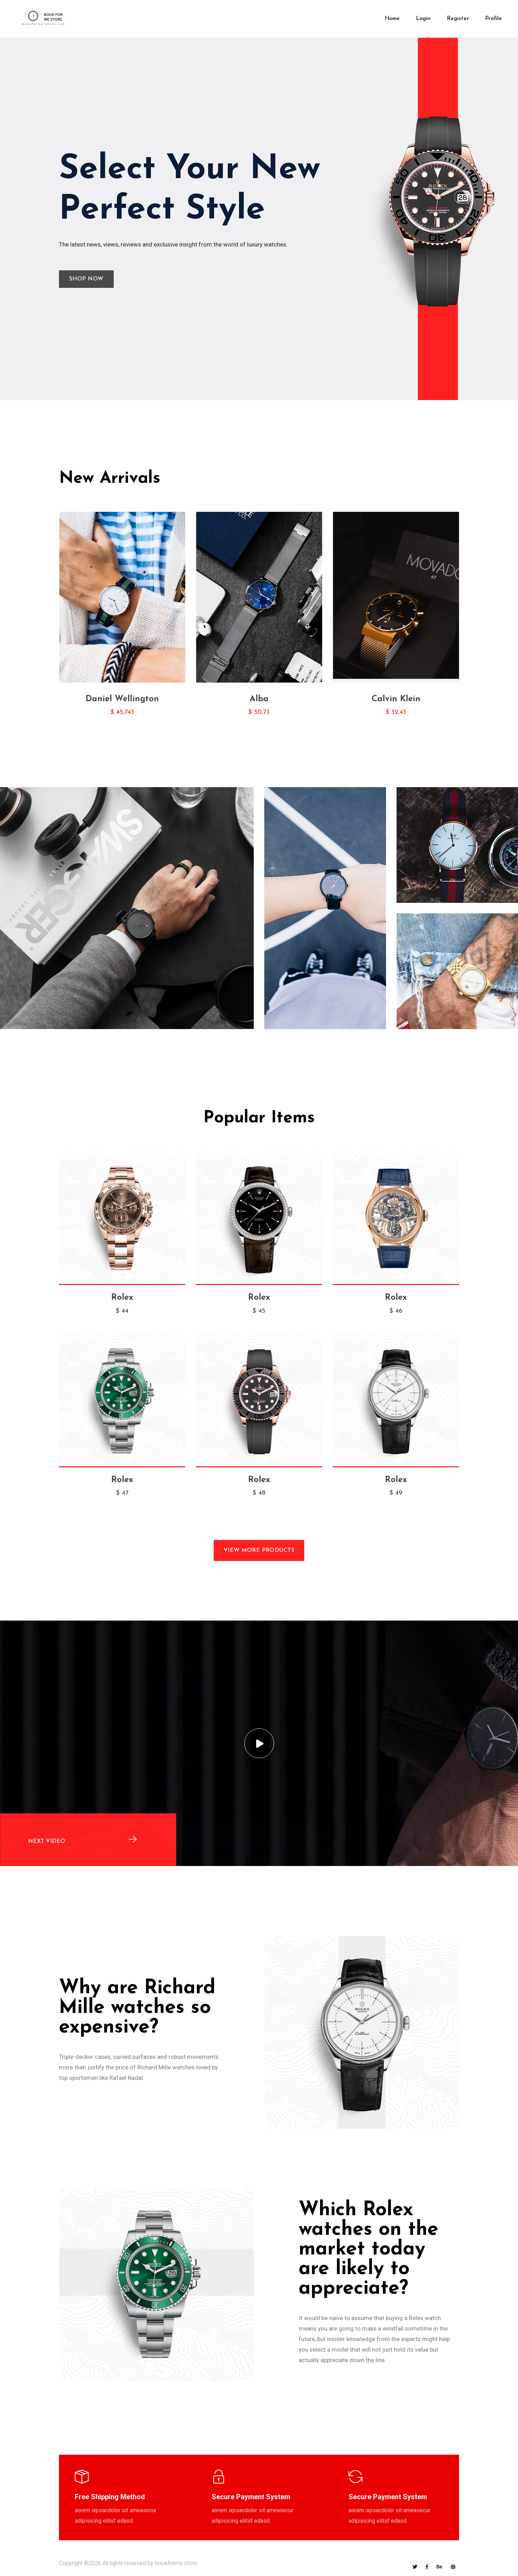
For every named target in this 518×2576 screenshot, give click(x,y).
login (423, 18)
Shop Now (84, 279)
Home (392, 18)
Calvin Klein (396, 699)
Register (458, 18)
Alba (259, 699)
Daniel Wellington (122, 699)
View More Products (259, 1550)
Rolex (122, 1297)
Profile (493, 18)
